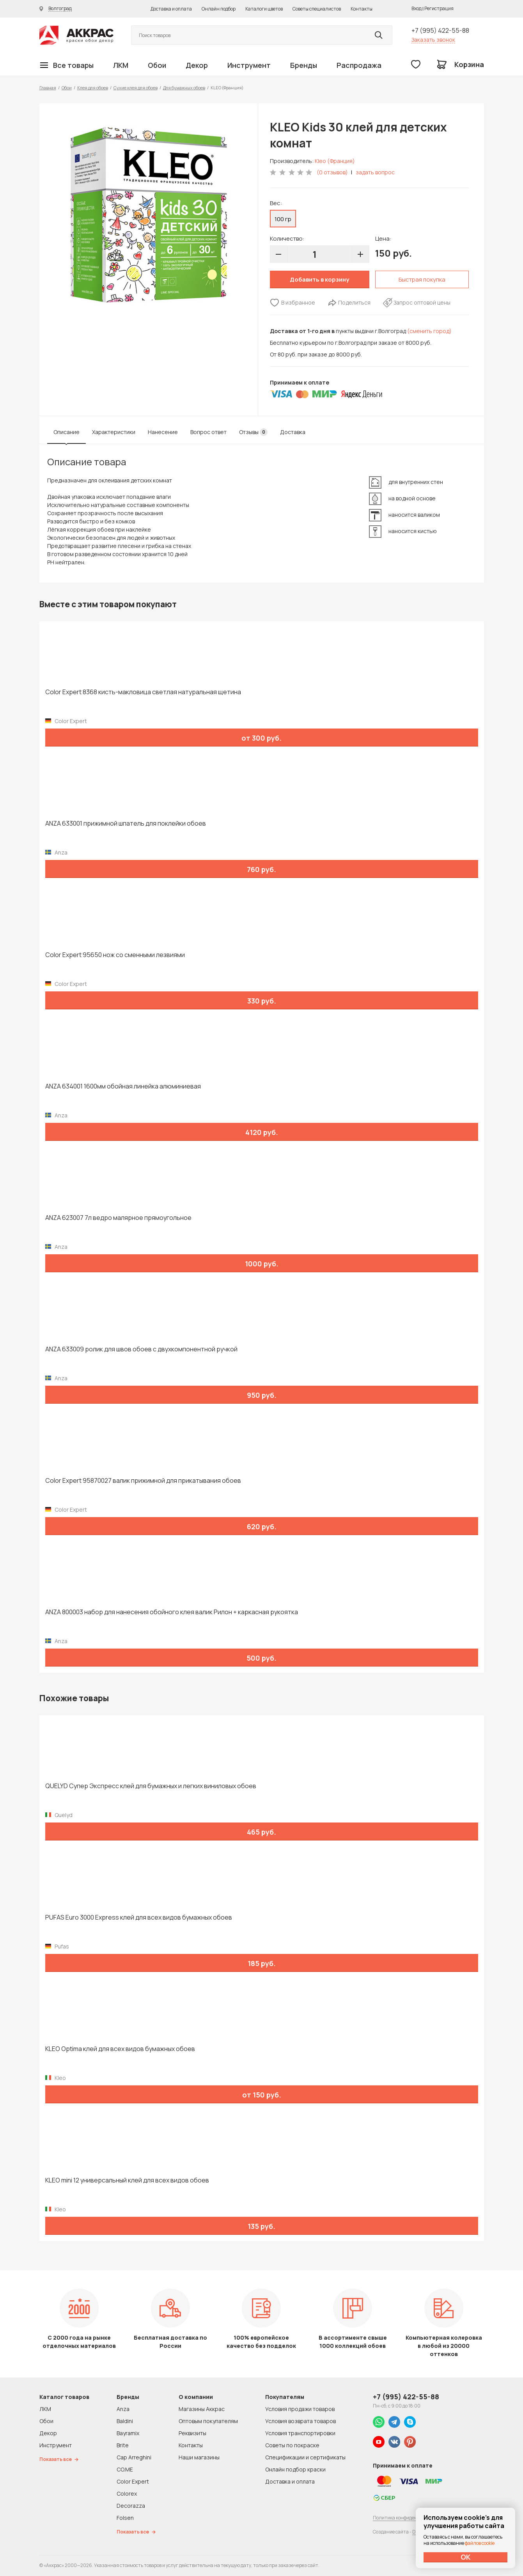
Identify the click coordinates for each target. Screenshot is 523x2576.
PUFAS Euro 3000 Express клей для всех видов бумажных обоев (138, 1917)
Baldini (125, 2421)
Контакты (361, 8)
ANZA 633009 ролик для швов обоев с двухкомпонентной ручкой (141, 1349)
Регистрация (439, 8)
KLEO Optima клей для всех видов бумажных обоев (120, 2049)
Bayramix (128, 2433)
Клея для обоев (92, 87)
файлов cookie (480, 2543)
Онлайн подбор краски (295, 2469)
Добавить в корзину (319, 279)
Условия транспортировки (300, 2433)
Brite (123, 2445)
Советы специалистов (317, 8)
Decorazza (131, 2505)
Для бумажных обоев (184, 87)
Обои (157, 65)
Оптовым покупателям (208, 2421)
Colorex (127, 2493)
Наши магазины (199, 2457)
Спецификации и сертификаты (305, 2457)
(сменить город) (429, 331)
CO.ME (125, 2469)
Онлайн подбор (219, 8)
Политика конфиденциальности (409, 2517)
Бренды (303, 65)
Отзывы (253, 432)
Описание (66, 432)
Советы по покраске (292, 2445)
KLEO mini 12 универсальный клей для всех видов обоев (127, 2180)
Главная (47, 87)
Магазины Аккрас (202, 2409)
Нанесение (163, 432)
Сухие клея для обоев (135, 87)
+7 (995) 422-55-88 (440, 30)
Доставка (292, 432)
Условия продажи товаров (300, 2409)
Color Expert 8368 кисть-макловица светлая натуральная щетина (143, 692)
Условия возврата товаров (300, 2421)
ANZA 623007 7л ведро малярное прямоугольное (118, 1218)
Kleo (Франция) (335, 161)
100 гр (283, 219)
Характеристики (113, 432)
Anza (123, 2409)
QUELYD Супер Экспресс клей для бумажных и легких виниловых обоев (150, 1786)
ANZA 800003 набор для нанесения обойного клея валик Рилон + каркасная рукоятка (171, 1612)
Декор (197, 65)
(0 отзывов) (332, 172)
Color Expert (133, 2481)
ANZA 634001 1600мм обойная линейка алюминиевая (123, 1086)
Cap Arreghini (134, 2457)
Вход (416, 8)
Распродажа (359, 65)
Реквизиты (192, 2433)
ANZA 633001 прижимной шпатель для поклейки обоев (125, 823)
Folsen (125, 2517)
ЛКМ (120, 65)
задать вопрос (375, 172)
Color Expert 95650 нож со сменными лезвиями (115, 955)
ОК (466, 2557)
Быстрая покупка (422, 279)
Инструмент (249, 65)
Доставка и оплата (171, 8)
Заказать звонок (433, 39)
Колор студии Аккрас (76, 35)
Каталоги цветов (264, 8)
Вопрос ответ (208, 432)
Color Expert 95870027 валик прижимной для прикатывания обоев (143, 1481)
